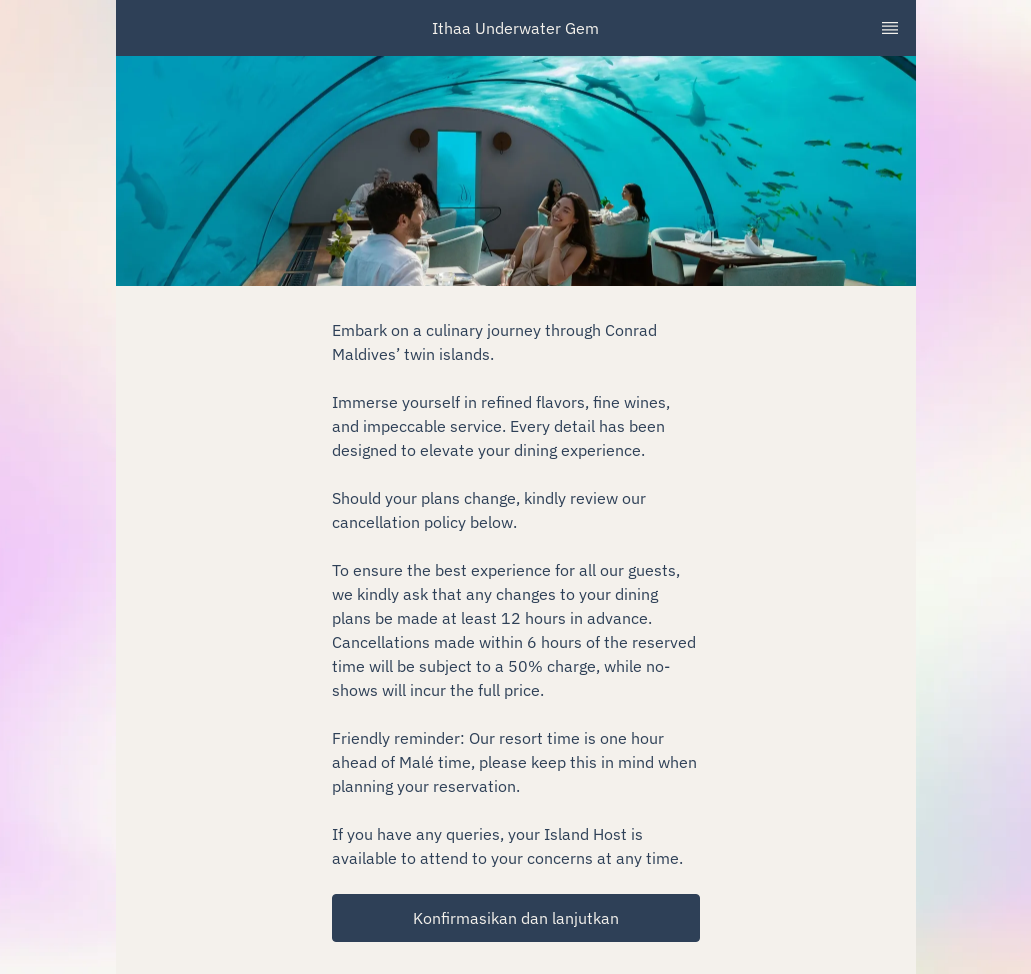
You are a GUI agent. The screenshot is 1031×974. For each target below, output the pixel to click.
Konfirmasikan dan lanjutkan (516, 918)
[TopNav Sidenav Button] (890, 28)
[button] (516, 918)
